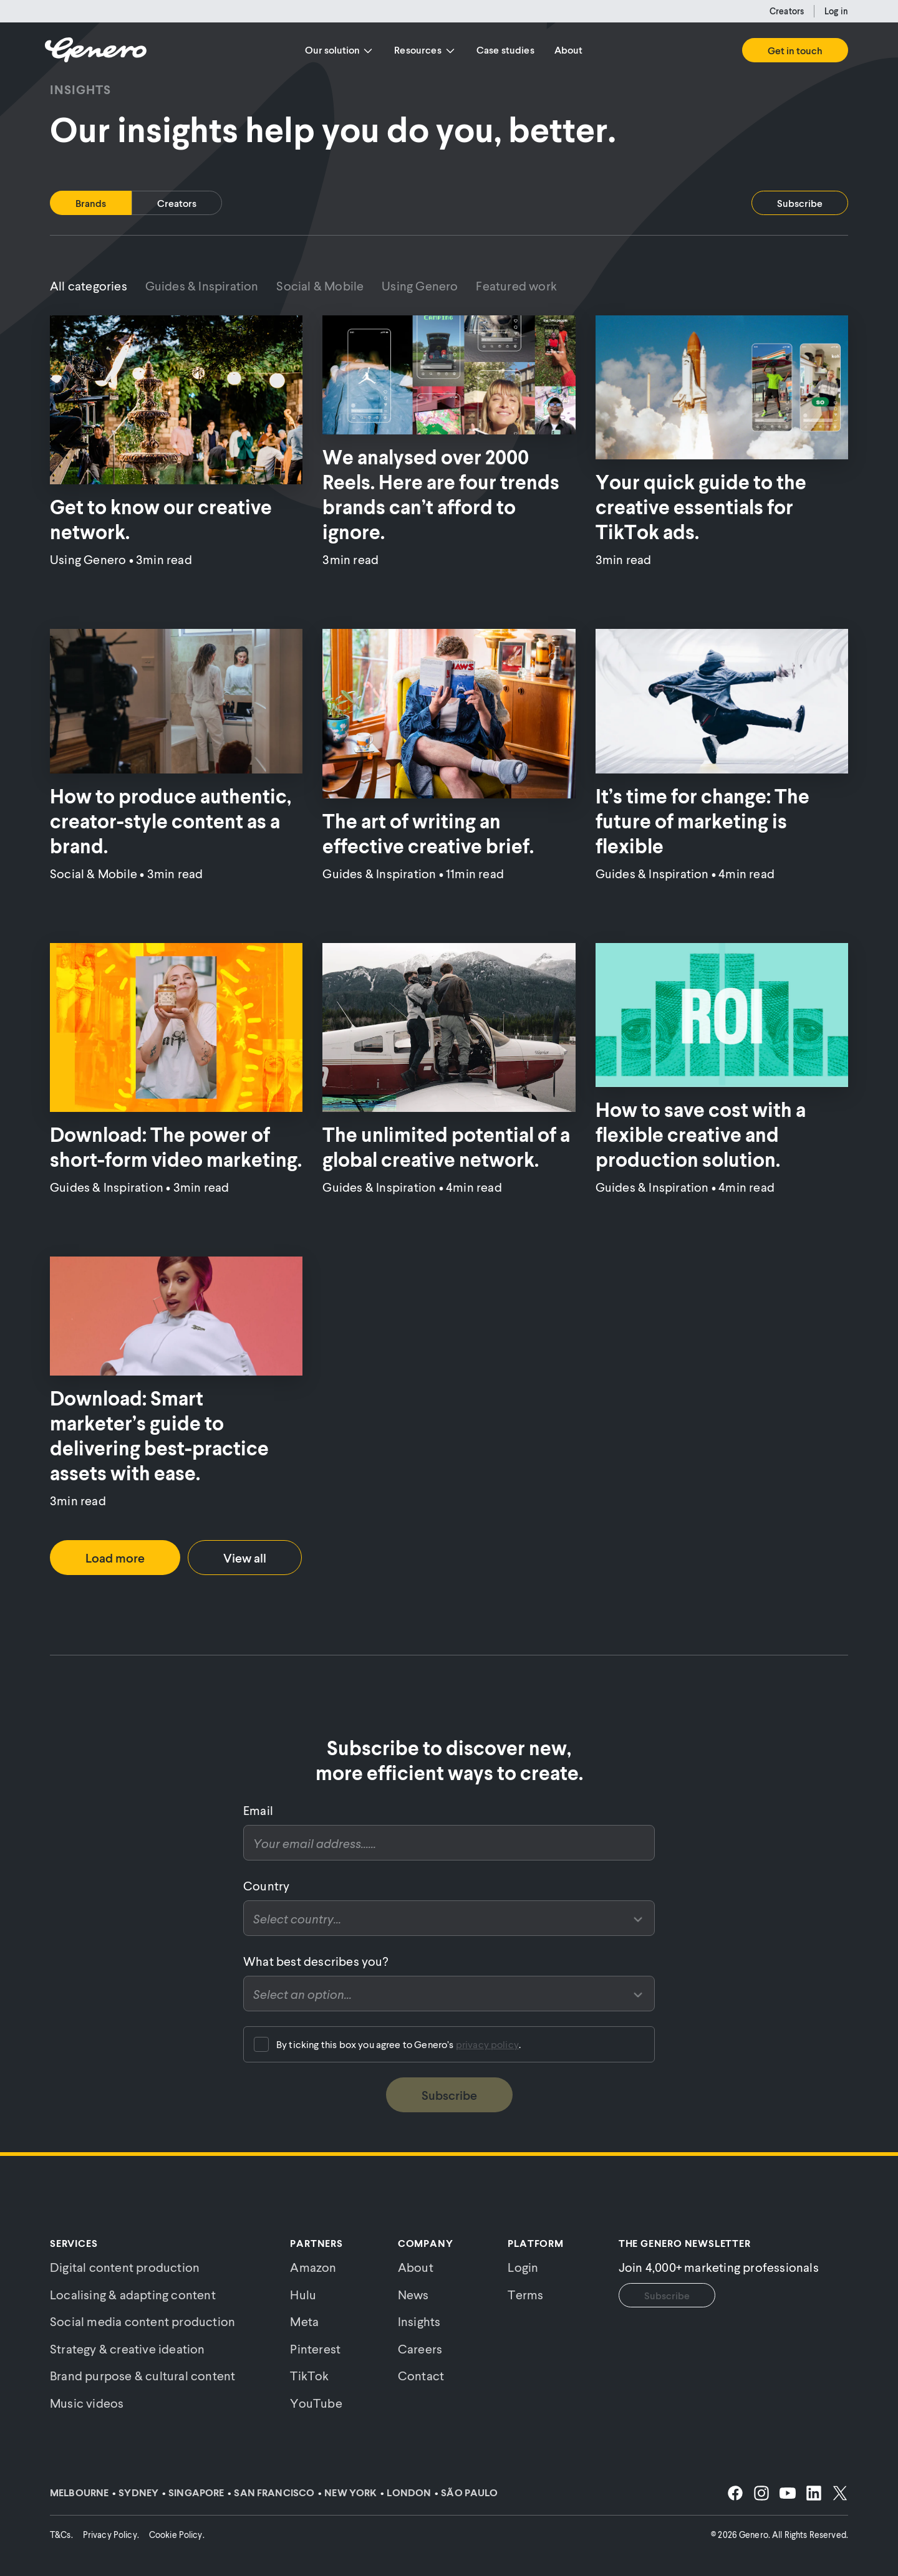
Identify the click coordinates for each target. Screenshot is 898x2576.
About (568, 49)
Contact (421, 2375)
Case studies (505, 49)
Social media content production (142, 2321)
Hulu (303, 2294)
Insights (419, 2321)
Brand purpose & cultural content (142, 2375)
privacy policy (487, 2044)
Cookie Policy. (177, 2534)
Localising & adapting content (133, 2294)
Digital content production (125, 2266)
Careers (420, 2348)
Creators (787, 11)
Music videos (86, 2402)
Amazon (313, 2266)
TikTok (309, 2375)
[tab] (91, 203)
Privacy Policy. (111, 2534)
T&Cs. (61, 2534)
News (413, 2294)
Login (523, 2266)
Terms (525, 2294)
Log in (836, 11)
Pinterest (315, 2348)
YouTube (316, 2402)
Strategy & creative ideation (127, 2348)
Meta (304, 2321)
